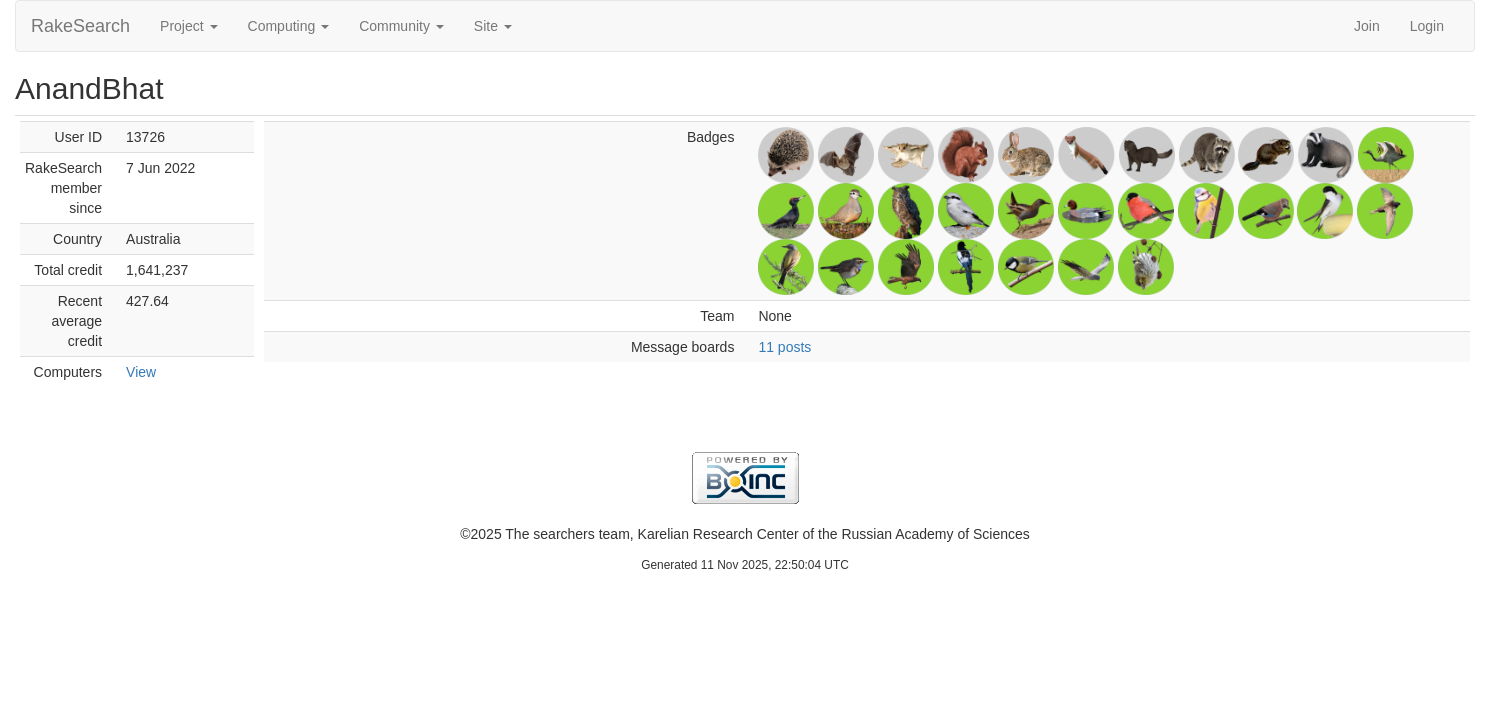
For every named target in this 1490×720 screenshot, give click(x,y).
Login (1427, 26)
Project (188, 26)
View (141, 372)
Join (1367, 26)
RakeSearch (80, 26)
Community (401, 26)
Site (493, 26)
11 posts (784, 347)
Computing (289, 26)
